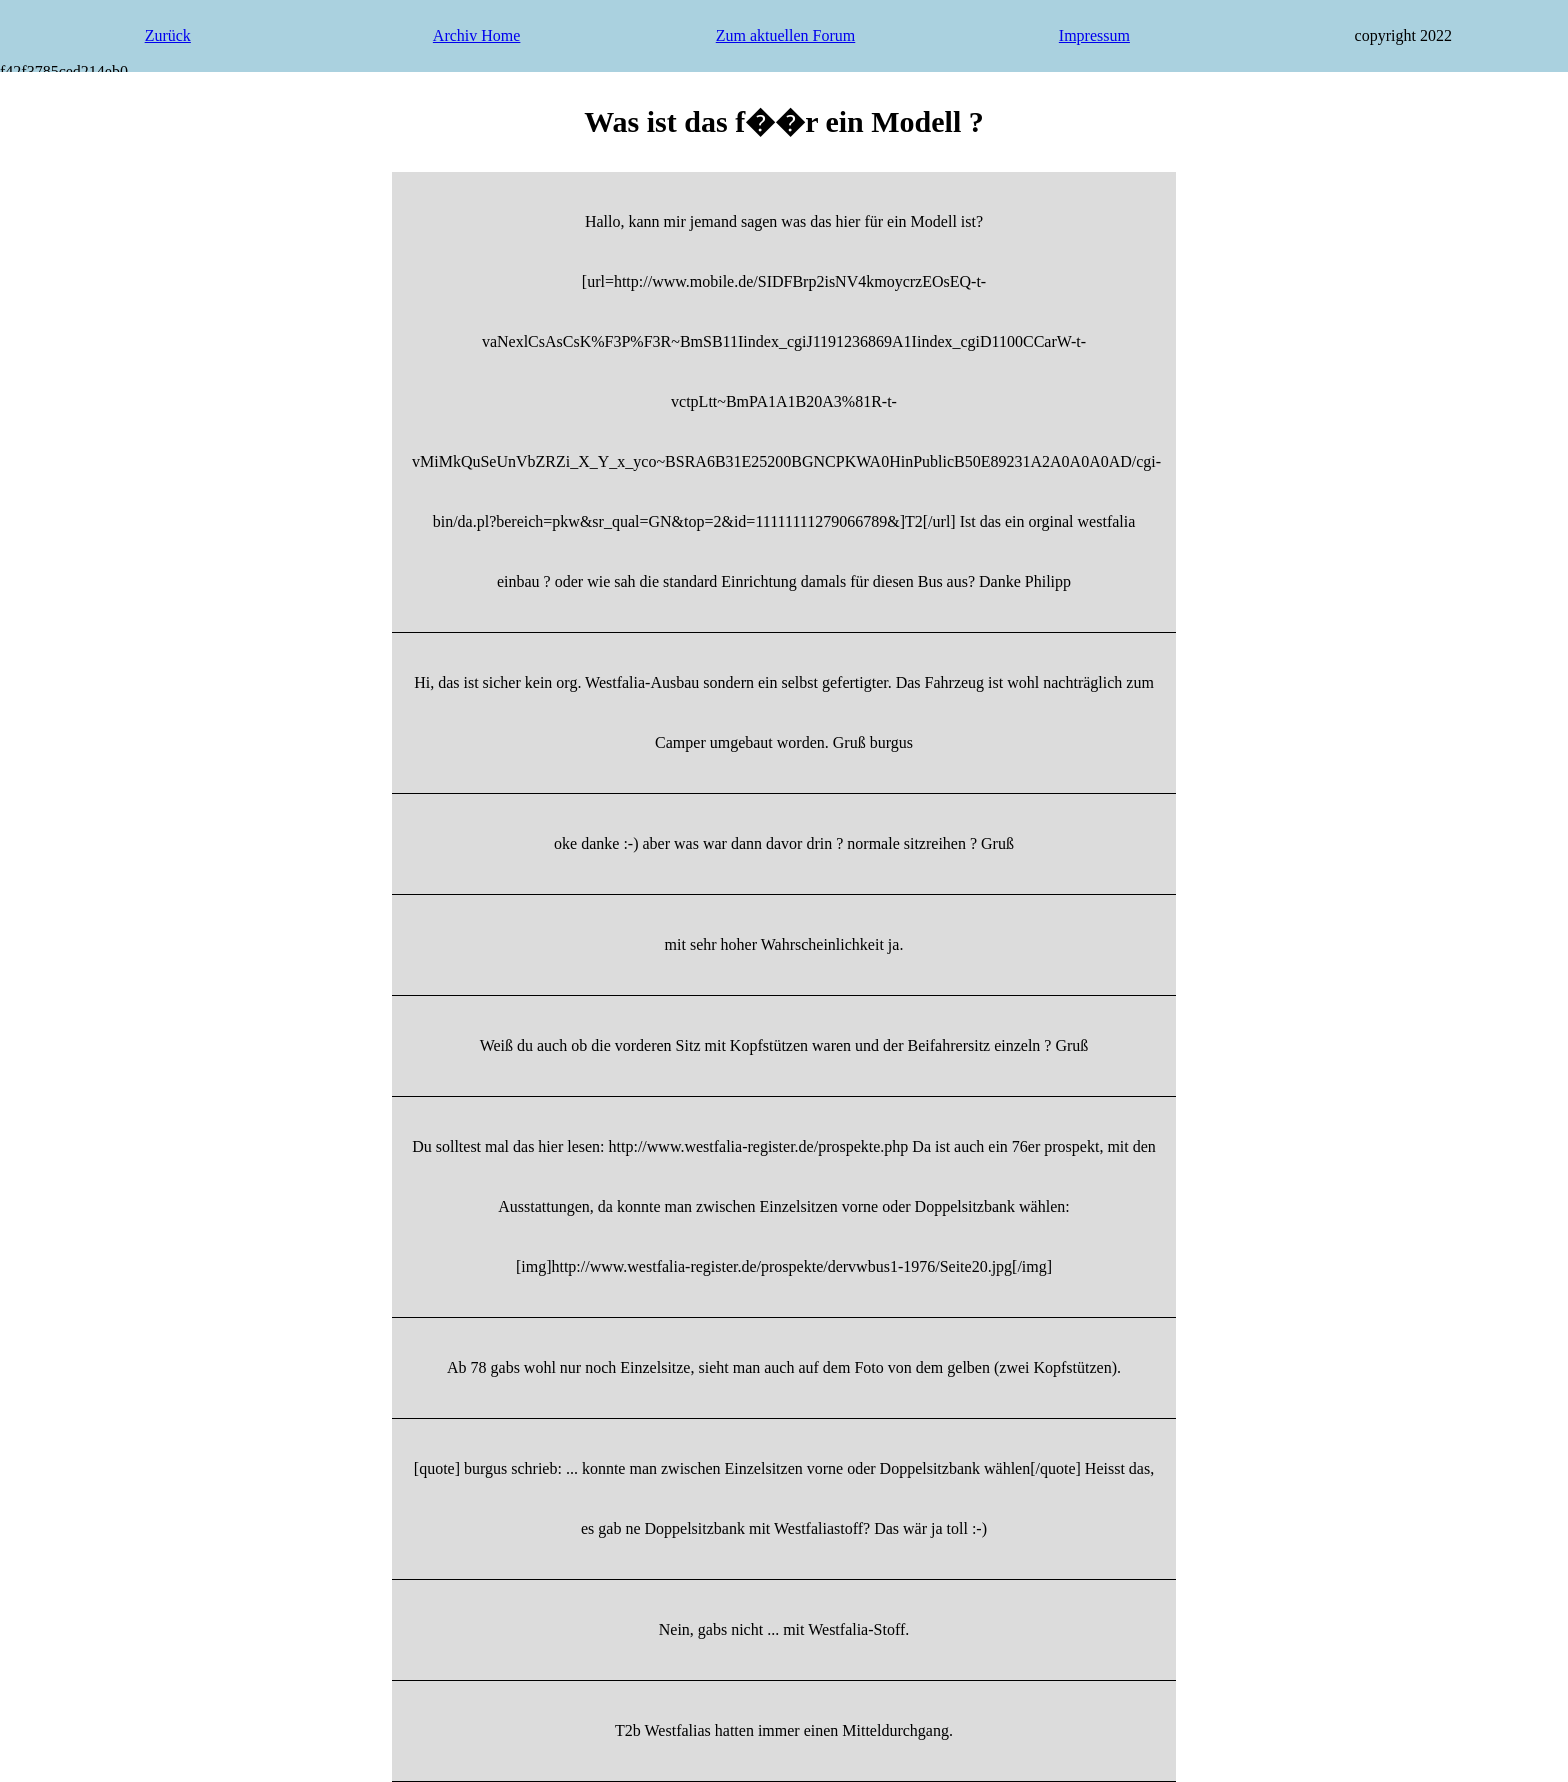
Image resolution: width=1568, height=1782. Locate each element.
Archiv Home (477, 35)
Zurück (168, 35)
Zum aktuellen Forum (786, 35)
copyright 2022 (1403, 35)
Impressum (1094, 35)
